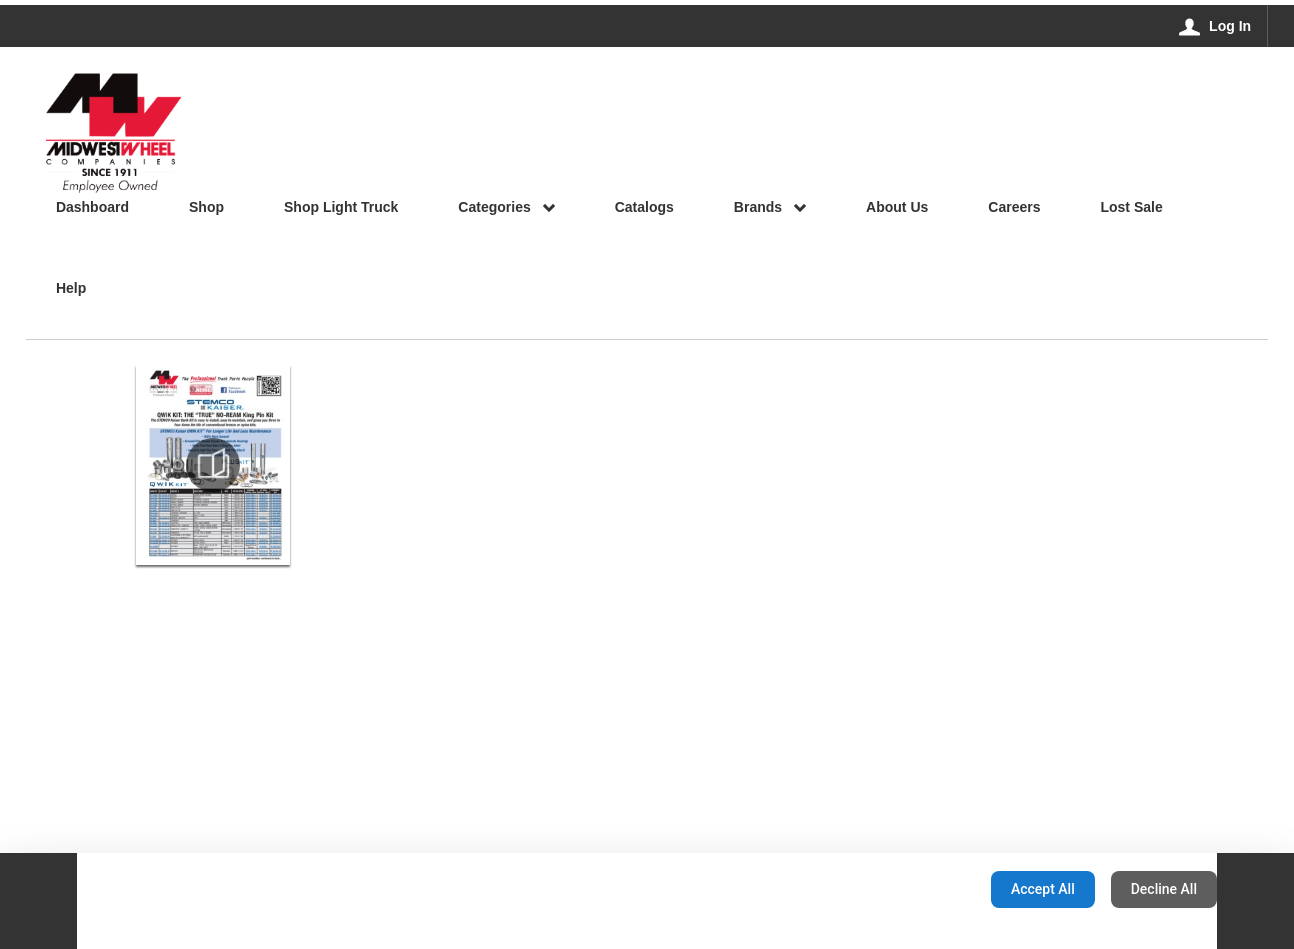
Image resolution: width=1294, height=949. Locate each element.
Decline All (1164, 889)
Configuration (912, 889)
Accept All (1043, 889)
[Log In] (1215, 26)
